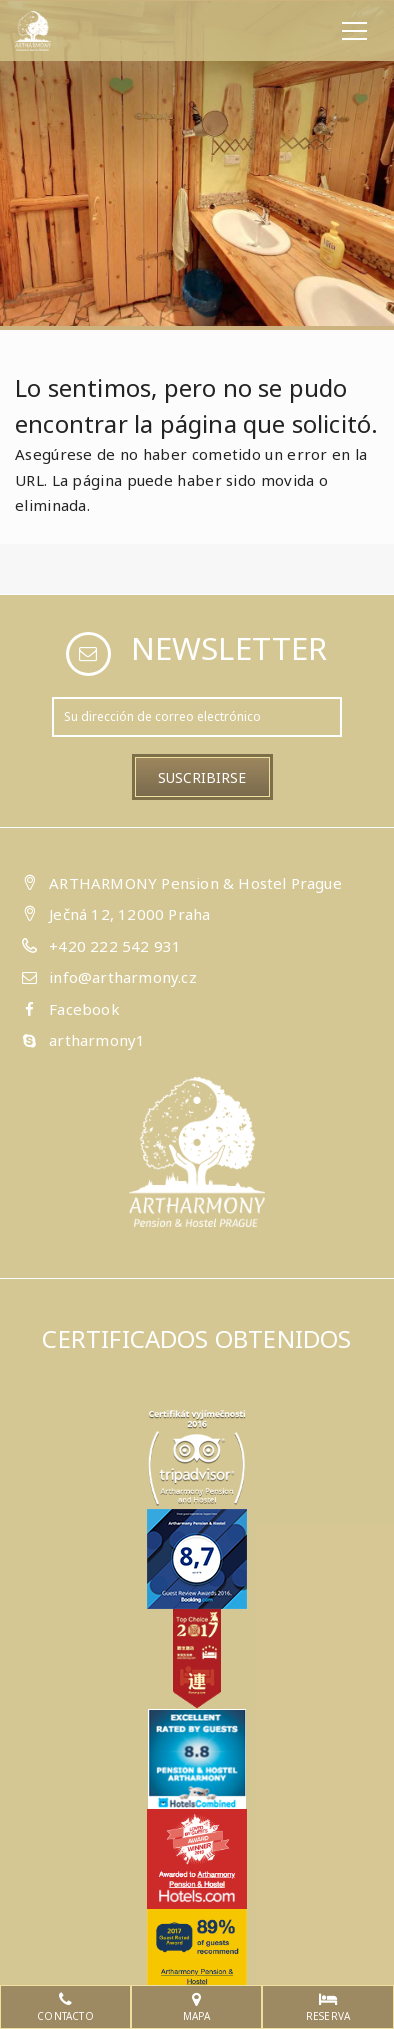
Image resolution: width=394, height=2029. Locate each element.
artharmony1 (97, 1040)
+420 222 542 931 (115, 946)
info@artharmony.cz (123, 977)
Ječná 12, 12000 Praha (129, 914)
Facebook (84, 1009)
